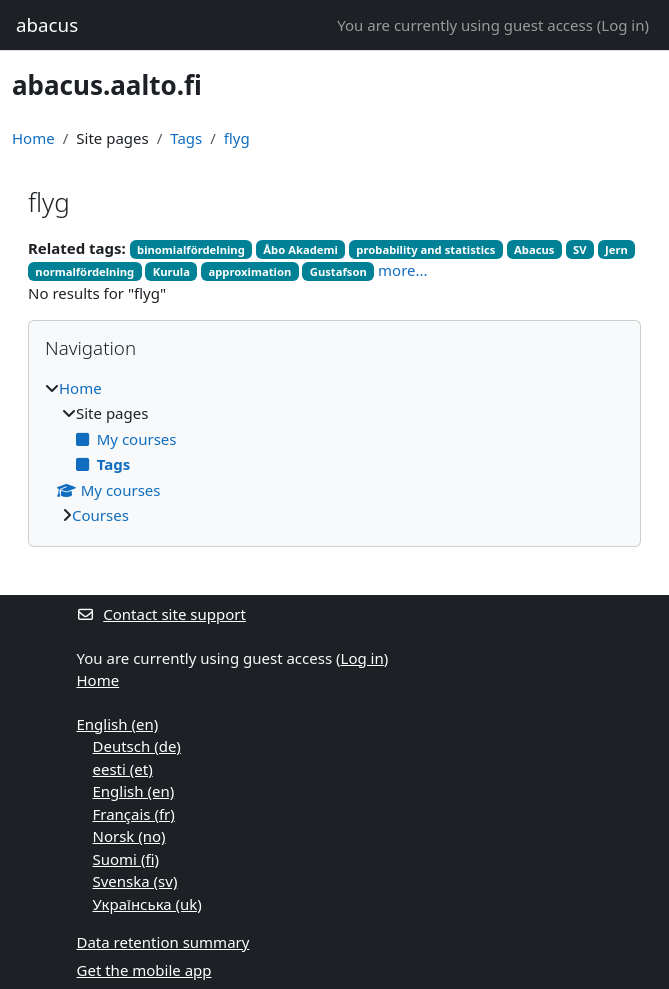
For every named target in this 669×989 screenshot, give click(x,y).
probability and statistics (425, 249)
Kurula (171, 271)
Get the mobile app (144, 970)
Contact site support (161, 614)
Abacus (534, 249)
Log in (622, 25)
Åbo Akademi (300, 249)
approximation (250, 271)
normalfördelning (84, 271)
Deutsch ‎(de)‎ (137, 746)
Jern (616, 249)
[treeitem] (334, 452)
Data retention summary (163, 942)
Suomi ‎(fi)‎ (126, 859)
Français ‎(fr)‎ (134, 814)
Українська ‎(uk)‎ (147, 904)
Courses (100, 515)
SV (580, 249)
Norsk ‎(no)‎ (129, 836)
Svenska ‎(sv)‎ (135, 881)
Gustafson (338, 271)
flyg (237, 138)
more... (403, 270)
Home (33, 138)
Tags (186, 138)
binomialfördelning (191, 249)
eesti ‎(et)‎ (123, 769)
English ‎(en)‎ (118, 724)
